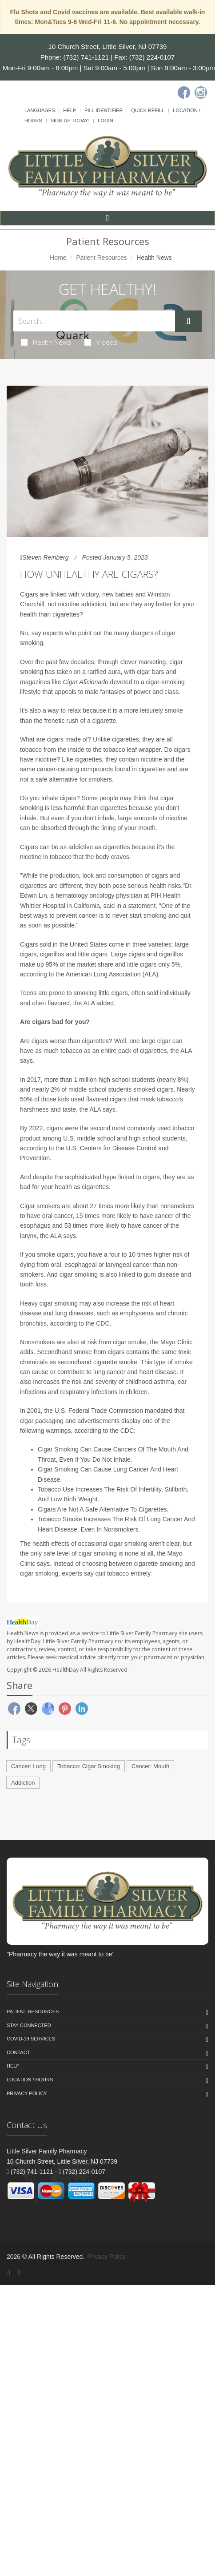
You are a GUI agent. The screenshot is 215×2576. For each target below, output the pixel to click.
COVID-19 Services (31, 2038)
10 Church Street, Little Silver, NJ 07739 (107, 46)
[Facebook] (184, 92)
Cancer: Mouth (150, 1766)
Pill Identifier (103, 110)
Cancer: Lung (28, 1766)
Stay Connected (29, 2025)
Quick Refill (147, 110)
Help (69, 110)
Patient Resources (101, 257)
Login (105, 120)
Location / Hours (30, 2079)
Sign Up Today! (70, 120)
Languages (39, 110)
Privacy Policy (27, 2093)
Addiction (23, 1782)
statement (141, 905)
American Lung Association (103, 974)
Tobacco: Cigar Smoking (88, 1766)
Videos (100, 342)
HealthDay (65, 1669)
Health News (46, 342)
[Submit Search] (188, 321)
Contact (18, 2052)
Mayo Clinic (176, 1342)
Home (58, 257)
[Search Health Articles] (94, 320)
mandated (158, 1410)
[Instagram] (201, 92)
